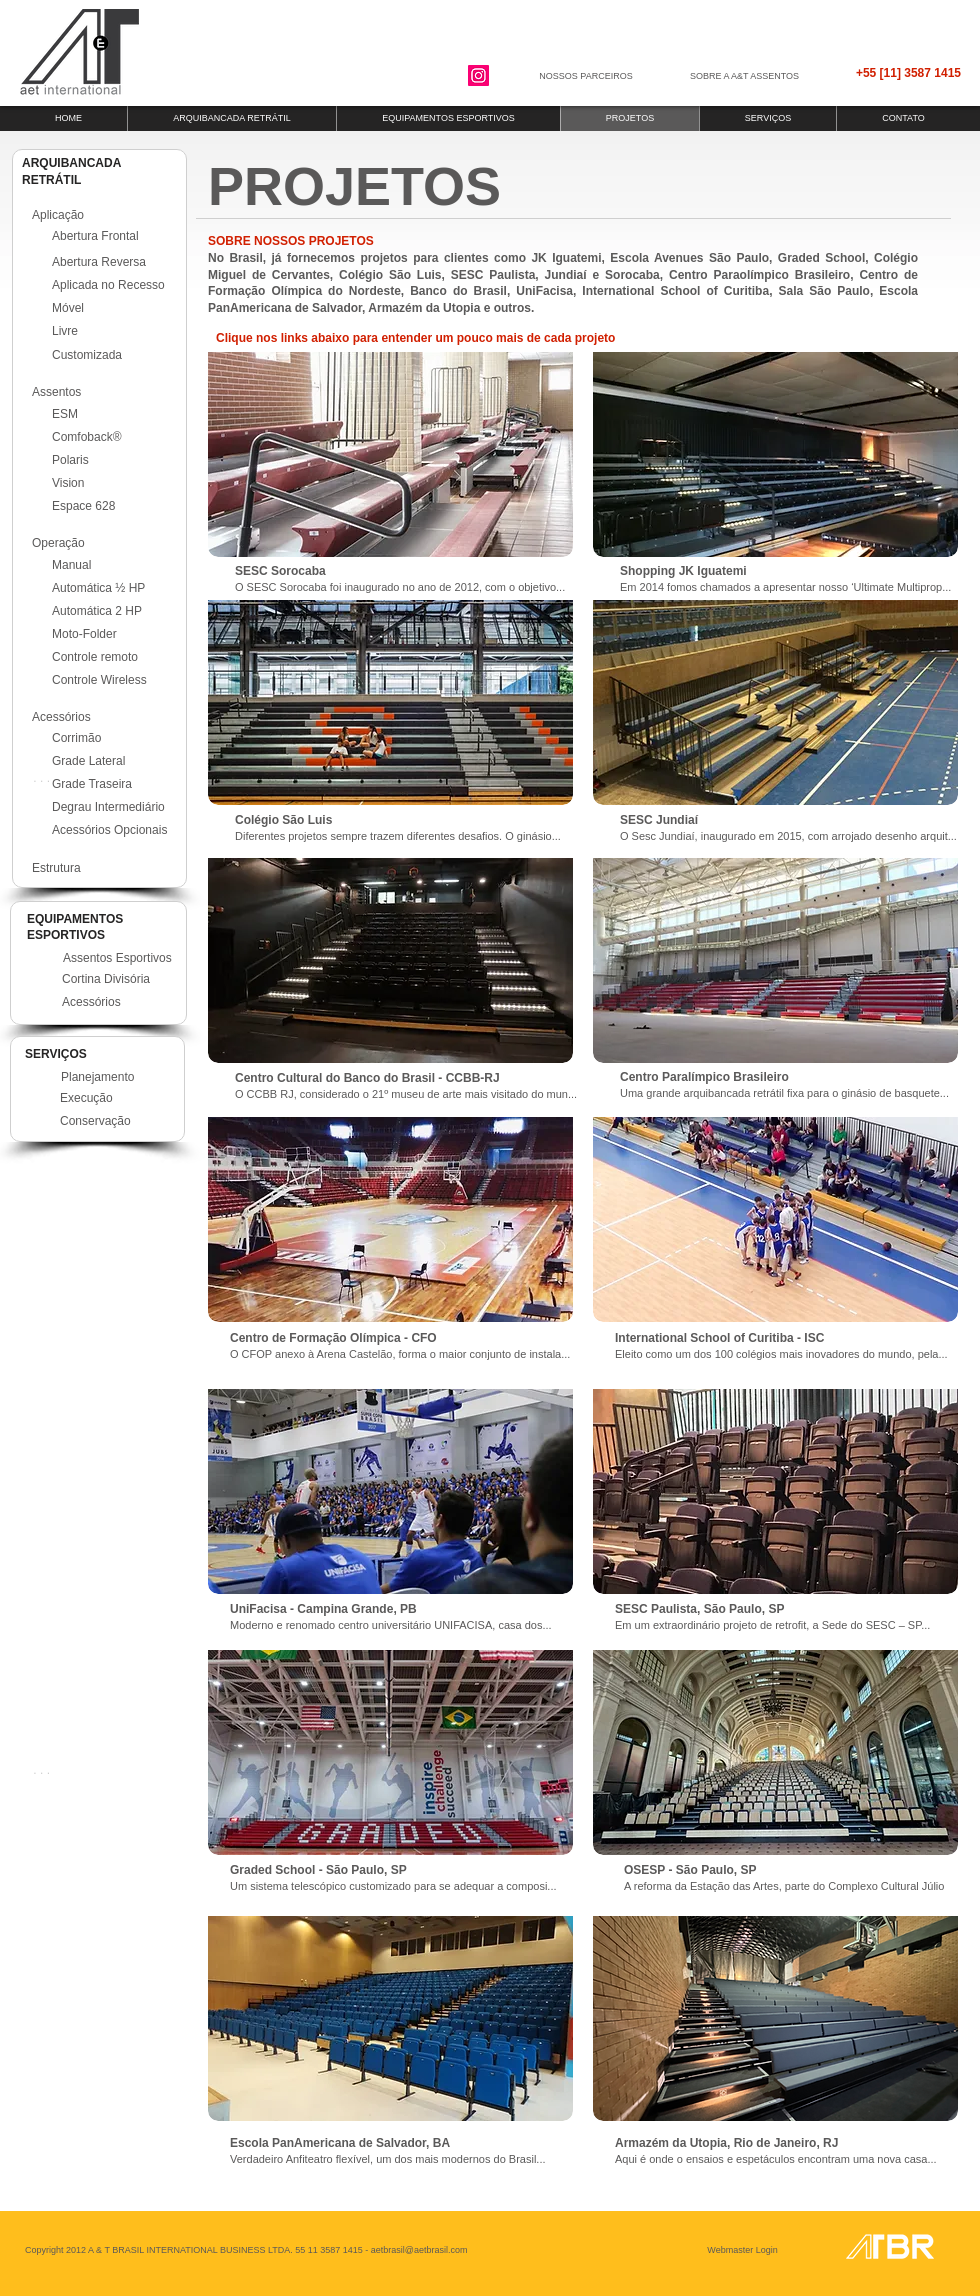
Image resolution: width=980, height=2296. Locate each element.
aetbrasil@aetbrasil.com (419, 2250)
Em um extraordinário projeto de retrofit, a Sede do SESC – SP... (772, 1625)
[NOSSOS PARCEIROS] (586, 76)
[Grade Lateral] (114, 762)
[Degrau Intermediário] (119, 808)
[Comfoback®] (114, 437)
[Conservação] (122, 1121)
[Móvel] (114, 308)
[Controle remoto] (114, 657)
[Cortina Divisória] (124, 979)
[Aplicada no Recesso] (118, 285)
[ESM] (114, 414)
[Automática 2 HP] (114, 611)
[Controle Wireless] (114, 680)
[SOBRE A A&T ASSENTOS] (744, 76)
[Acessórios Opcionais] (120, 831)
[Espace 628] (114, 506)
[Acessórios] (124, 1002)
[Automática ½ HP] (114, 588)
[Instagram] (478, 75)
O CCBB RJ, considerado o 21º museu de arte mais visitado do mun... (406, 1094)
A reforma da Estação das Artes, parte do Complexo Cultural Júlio (784, 1886)
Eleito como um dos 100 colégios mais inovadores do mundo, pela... (781, 1354)
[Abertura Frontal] (114, 236)
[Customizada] (114, 355)
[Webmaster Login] (742, 2250)
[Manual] (114, 565)
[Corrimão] (114, 739)
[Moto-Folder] (114, 634)
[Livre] (114, 331)
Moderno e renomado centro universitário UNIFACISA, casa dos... (391, 1625)
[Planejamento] (123, 1077)
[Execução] (122, 1098)
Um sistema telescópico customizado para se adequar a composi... (393, 1886)
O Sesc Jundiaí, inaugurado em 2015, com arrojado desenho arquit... (788, 836)
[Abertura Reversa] (114, 262)
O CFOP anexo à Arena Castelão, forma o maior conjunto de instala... (400, 1354)
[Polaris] (114, 460)
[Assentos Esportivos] (125, 958)
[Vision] (114, 483)
